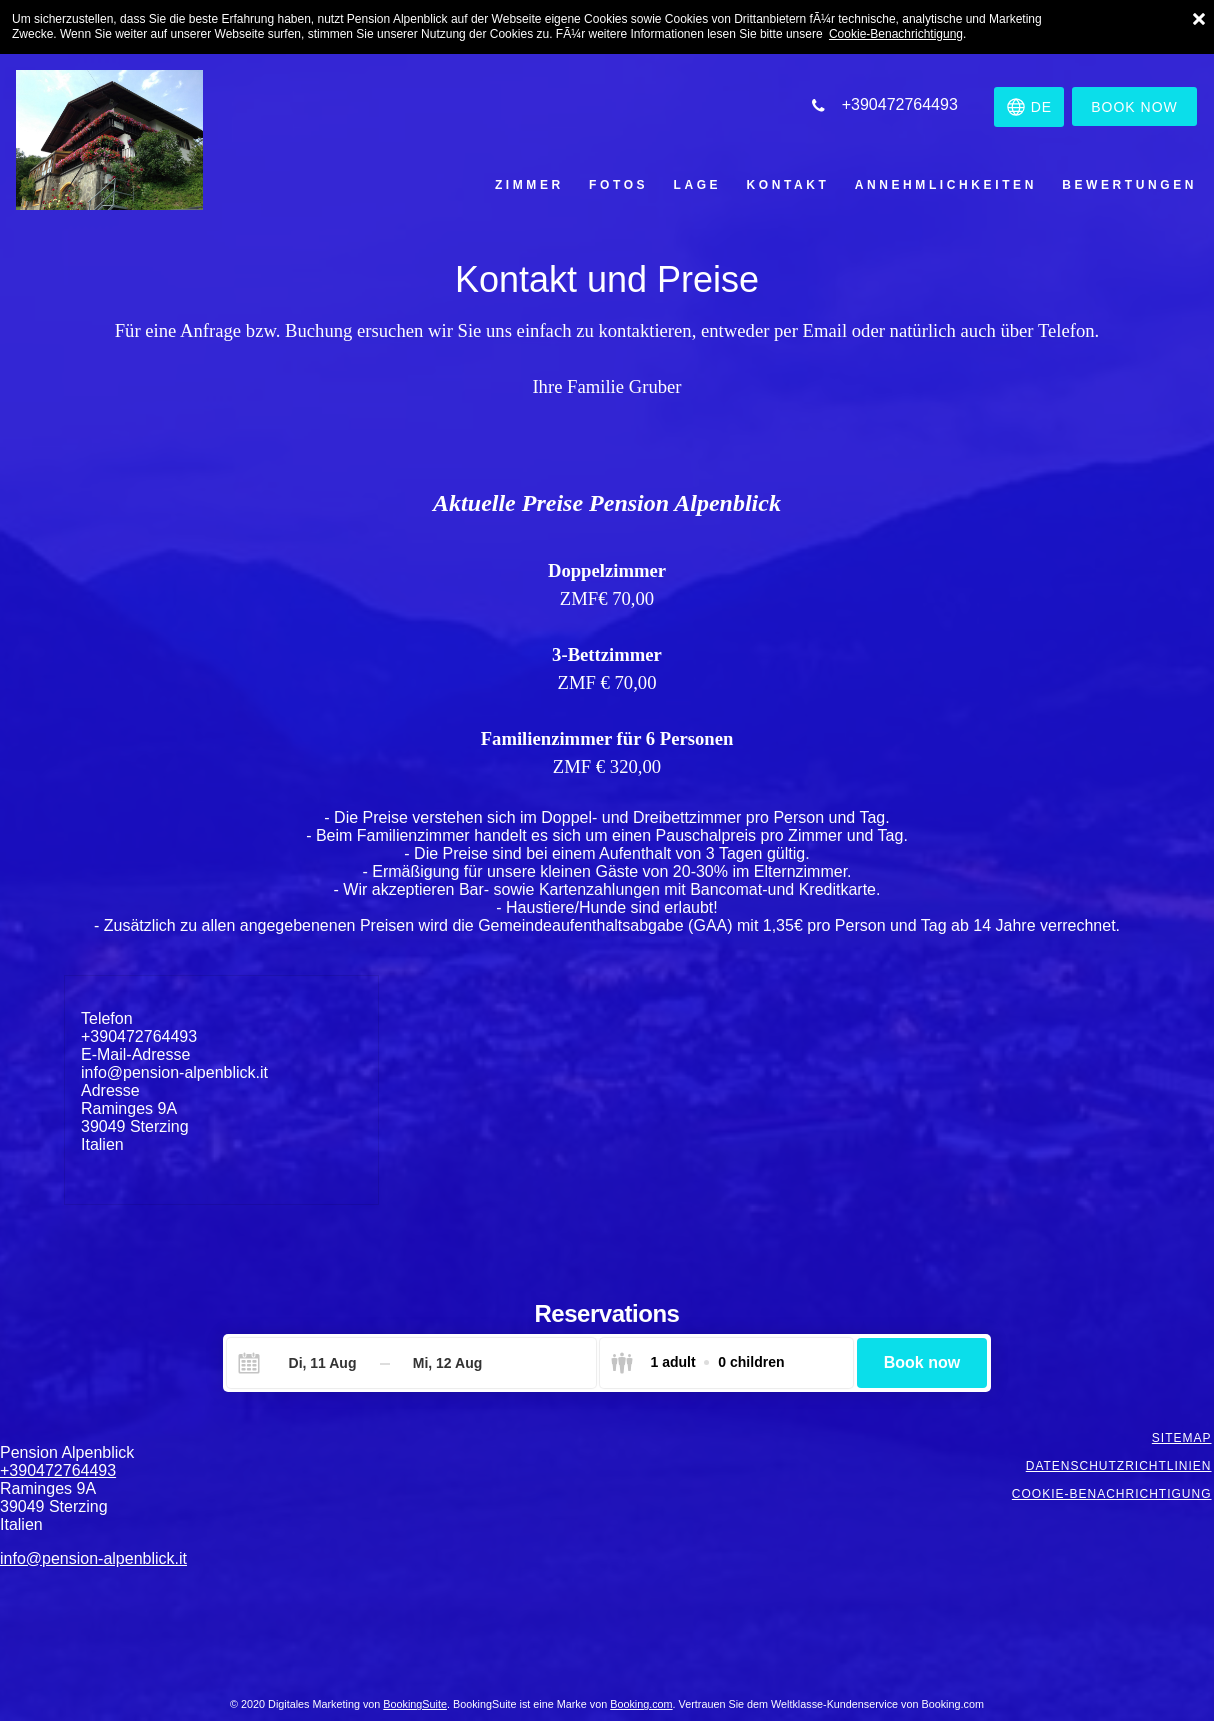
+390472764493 (139, 1036)
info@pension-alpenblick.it (174, 1072)
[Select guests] (697, 1363)
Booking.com (641, 1704)
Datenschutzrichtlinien (1121, 1466)
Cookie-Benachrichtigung (896, 34)
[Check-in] (306, 1363)
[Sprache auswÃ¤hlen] (1022, 107)
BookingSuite (415, 1704)
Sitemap (1184, 1438)
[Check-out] (447, 1363)
